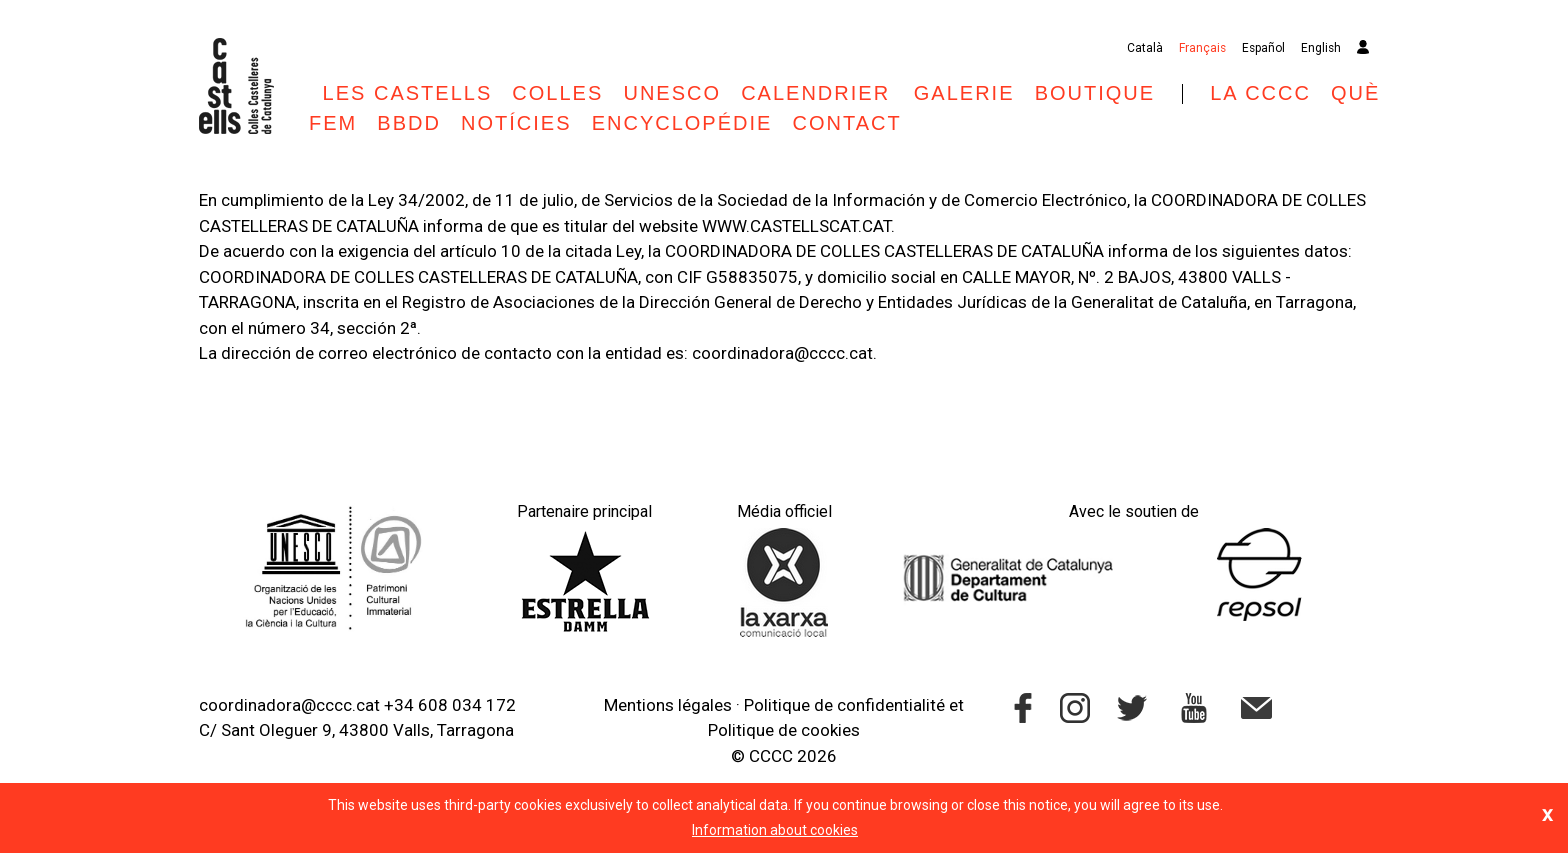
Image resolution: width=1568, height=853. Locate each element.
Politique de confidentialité (844, 705)
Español (1263, 48)
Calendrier (819, 93)
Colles (557, 93)
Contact (847, 123)
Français (1202, 48)
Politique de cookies (784, 730)
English (1321, 48)
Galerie (964, 93)
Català (1145, 48)
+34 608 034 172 (450, 705)
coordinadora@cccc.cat (289, 705)
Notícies (516, 123)
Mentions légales (668, 705)
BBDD (409, 123)
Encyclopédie (682, 123)
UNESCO (672, 93)
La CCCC (1260, 93)
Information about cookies (775, 830)
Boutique (1095, 93)
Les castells (408, 93)
